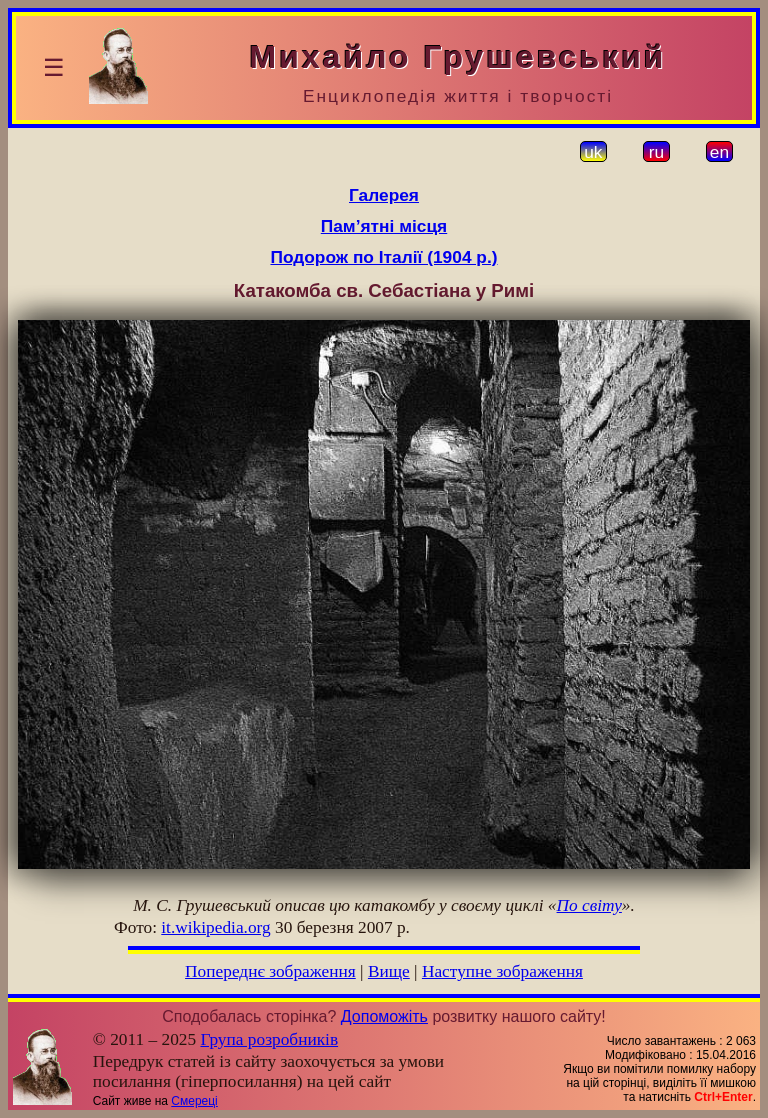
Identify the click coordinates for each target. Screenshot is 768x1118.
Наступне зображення (502, 971)
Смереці (194, 1101)
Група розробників (270, 1039)
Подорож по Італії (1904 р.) (383, 257)
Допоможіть (384, 1016)
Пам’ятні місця (384, 226)
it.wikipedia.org (215, 927)
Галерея (384, 195)
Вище (389, 971)
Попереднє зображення (270, 971)
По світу (589, 905)
